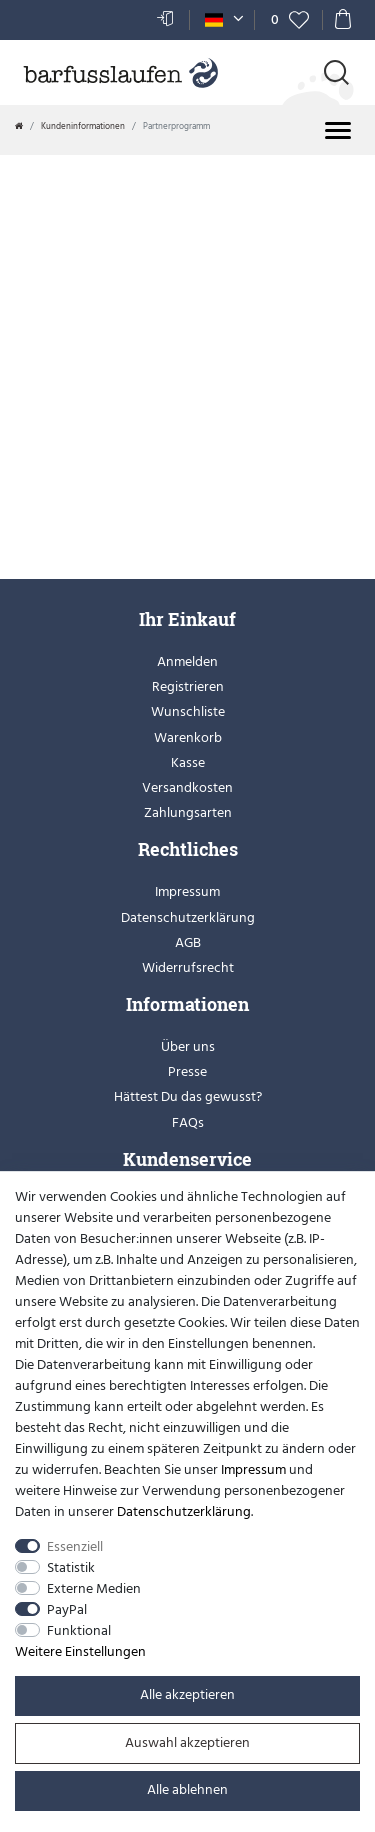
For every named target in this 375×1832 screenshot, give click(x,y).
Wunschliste (188, 711)
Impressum (187, 891)
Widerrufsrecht (188, 967)
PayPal (67, 1609)
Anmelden (187, 661)
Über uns (188, 1046)
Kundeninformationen (83, 126)
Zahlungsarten (188, 812)
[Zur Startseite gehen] (19, 126)
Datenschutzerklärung (188, 917)
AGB (188, 942)
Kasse (188, 762)
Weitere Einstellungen (80, 1651)
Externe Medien (94, 1588)
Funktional (79, 1630)
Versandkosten (187, 787)
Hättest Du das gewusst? (188, 1096)
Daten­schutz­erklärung (184, 1511)
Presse (187, 1071)
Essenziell (75, 1546)
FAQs (188, 1122)
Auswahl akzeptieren (187, 1742)
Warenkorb (188, 737)
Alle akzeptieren (187, 1694)
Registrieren (188, 686)
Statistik (71, 1567)
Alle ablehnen (187, 1789)
